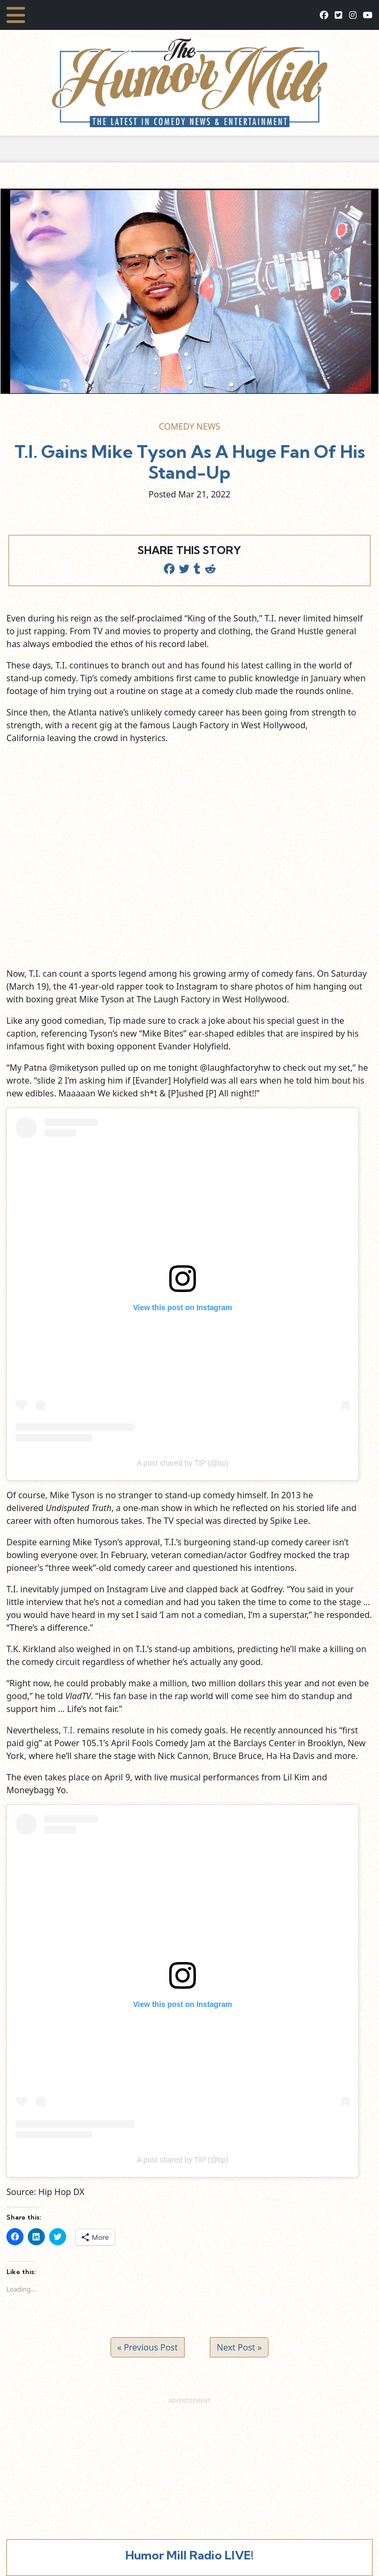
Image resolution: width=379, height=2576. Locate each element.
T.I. (69, 1730)
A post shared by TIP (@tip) (182, 1463)
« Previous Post (147, 2347)
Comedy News (189, 426)
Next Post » (239, 2347)
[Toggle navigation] (15, 15)
